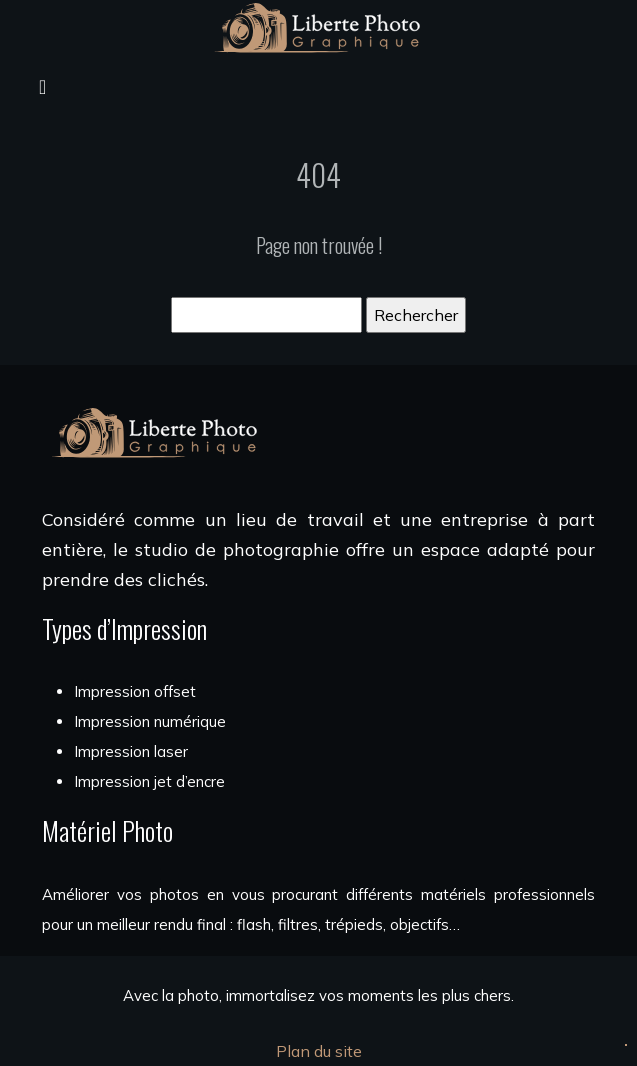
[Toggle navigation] (42, 85)
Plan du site (319, 1051)
